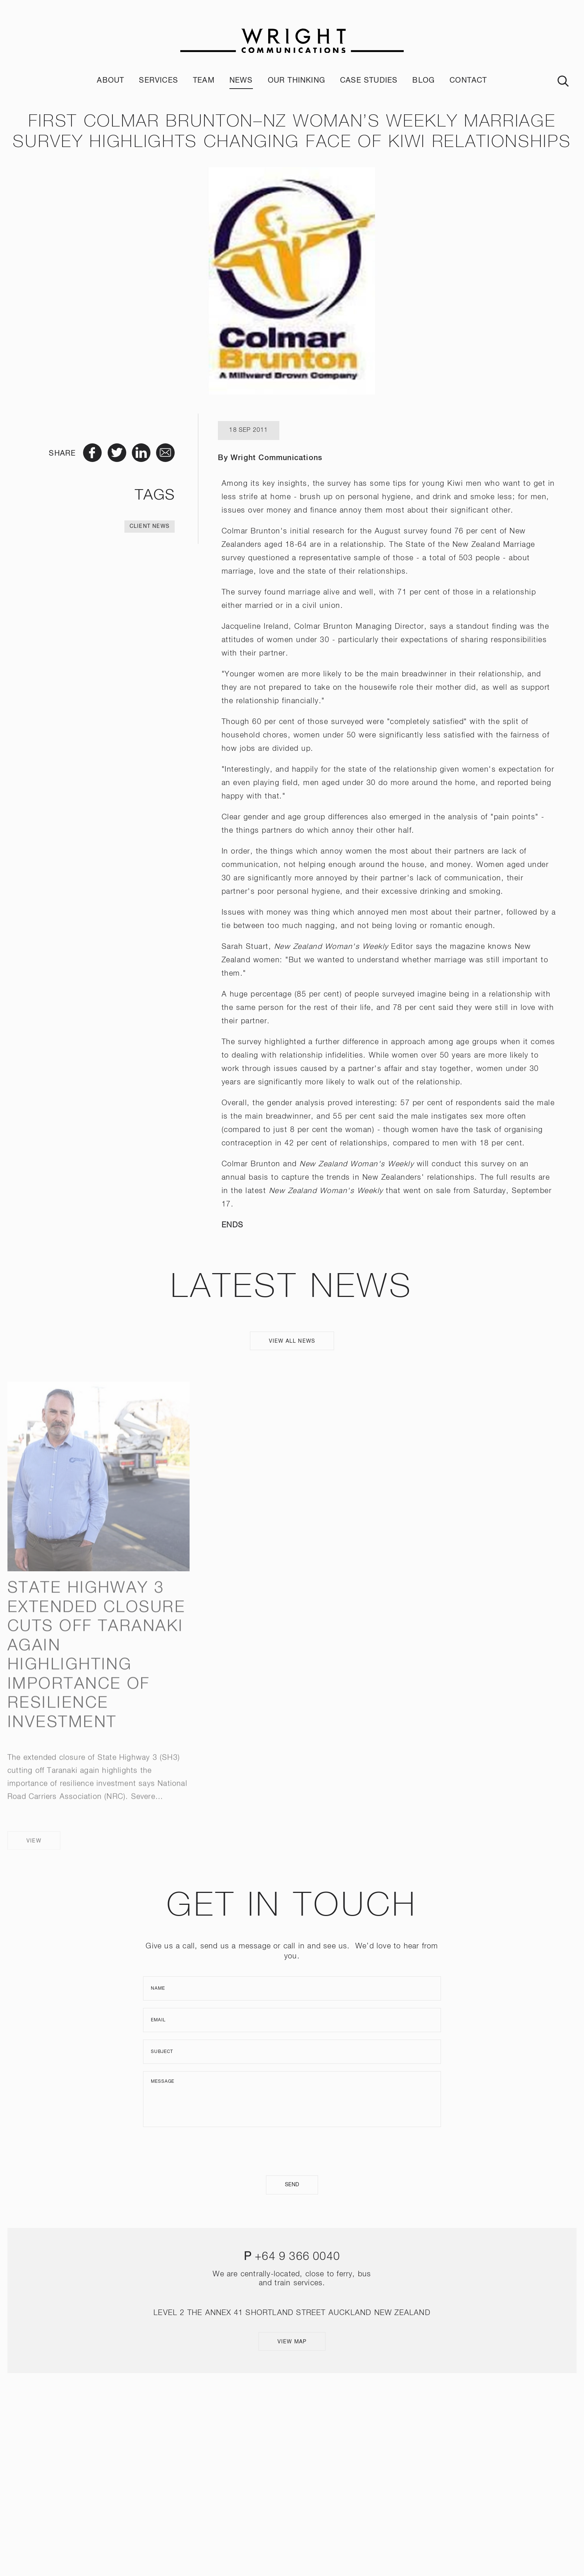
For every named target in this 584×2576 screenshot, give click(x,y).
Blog (423, 81)
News (241, 81)
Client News (149, 526)
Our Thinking (296, 81)
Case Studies (368, 81)
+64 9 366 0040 (297, 2257)
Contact (468, 81)
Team (204, 81)
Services (158, 81)
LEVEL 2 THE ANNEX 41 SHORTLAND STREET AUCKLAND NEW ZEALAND (292, 2313)
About (110, 81)
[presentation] (292, 2151)
